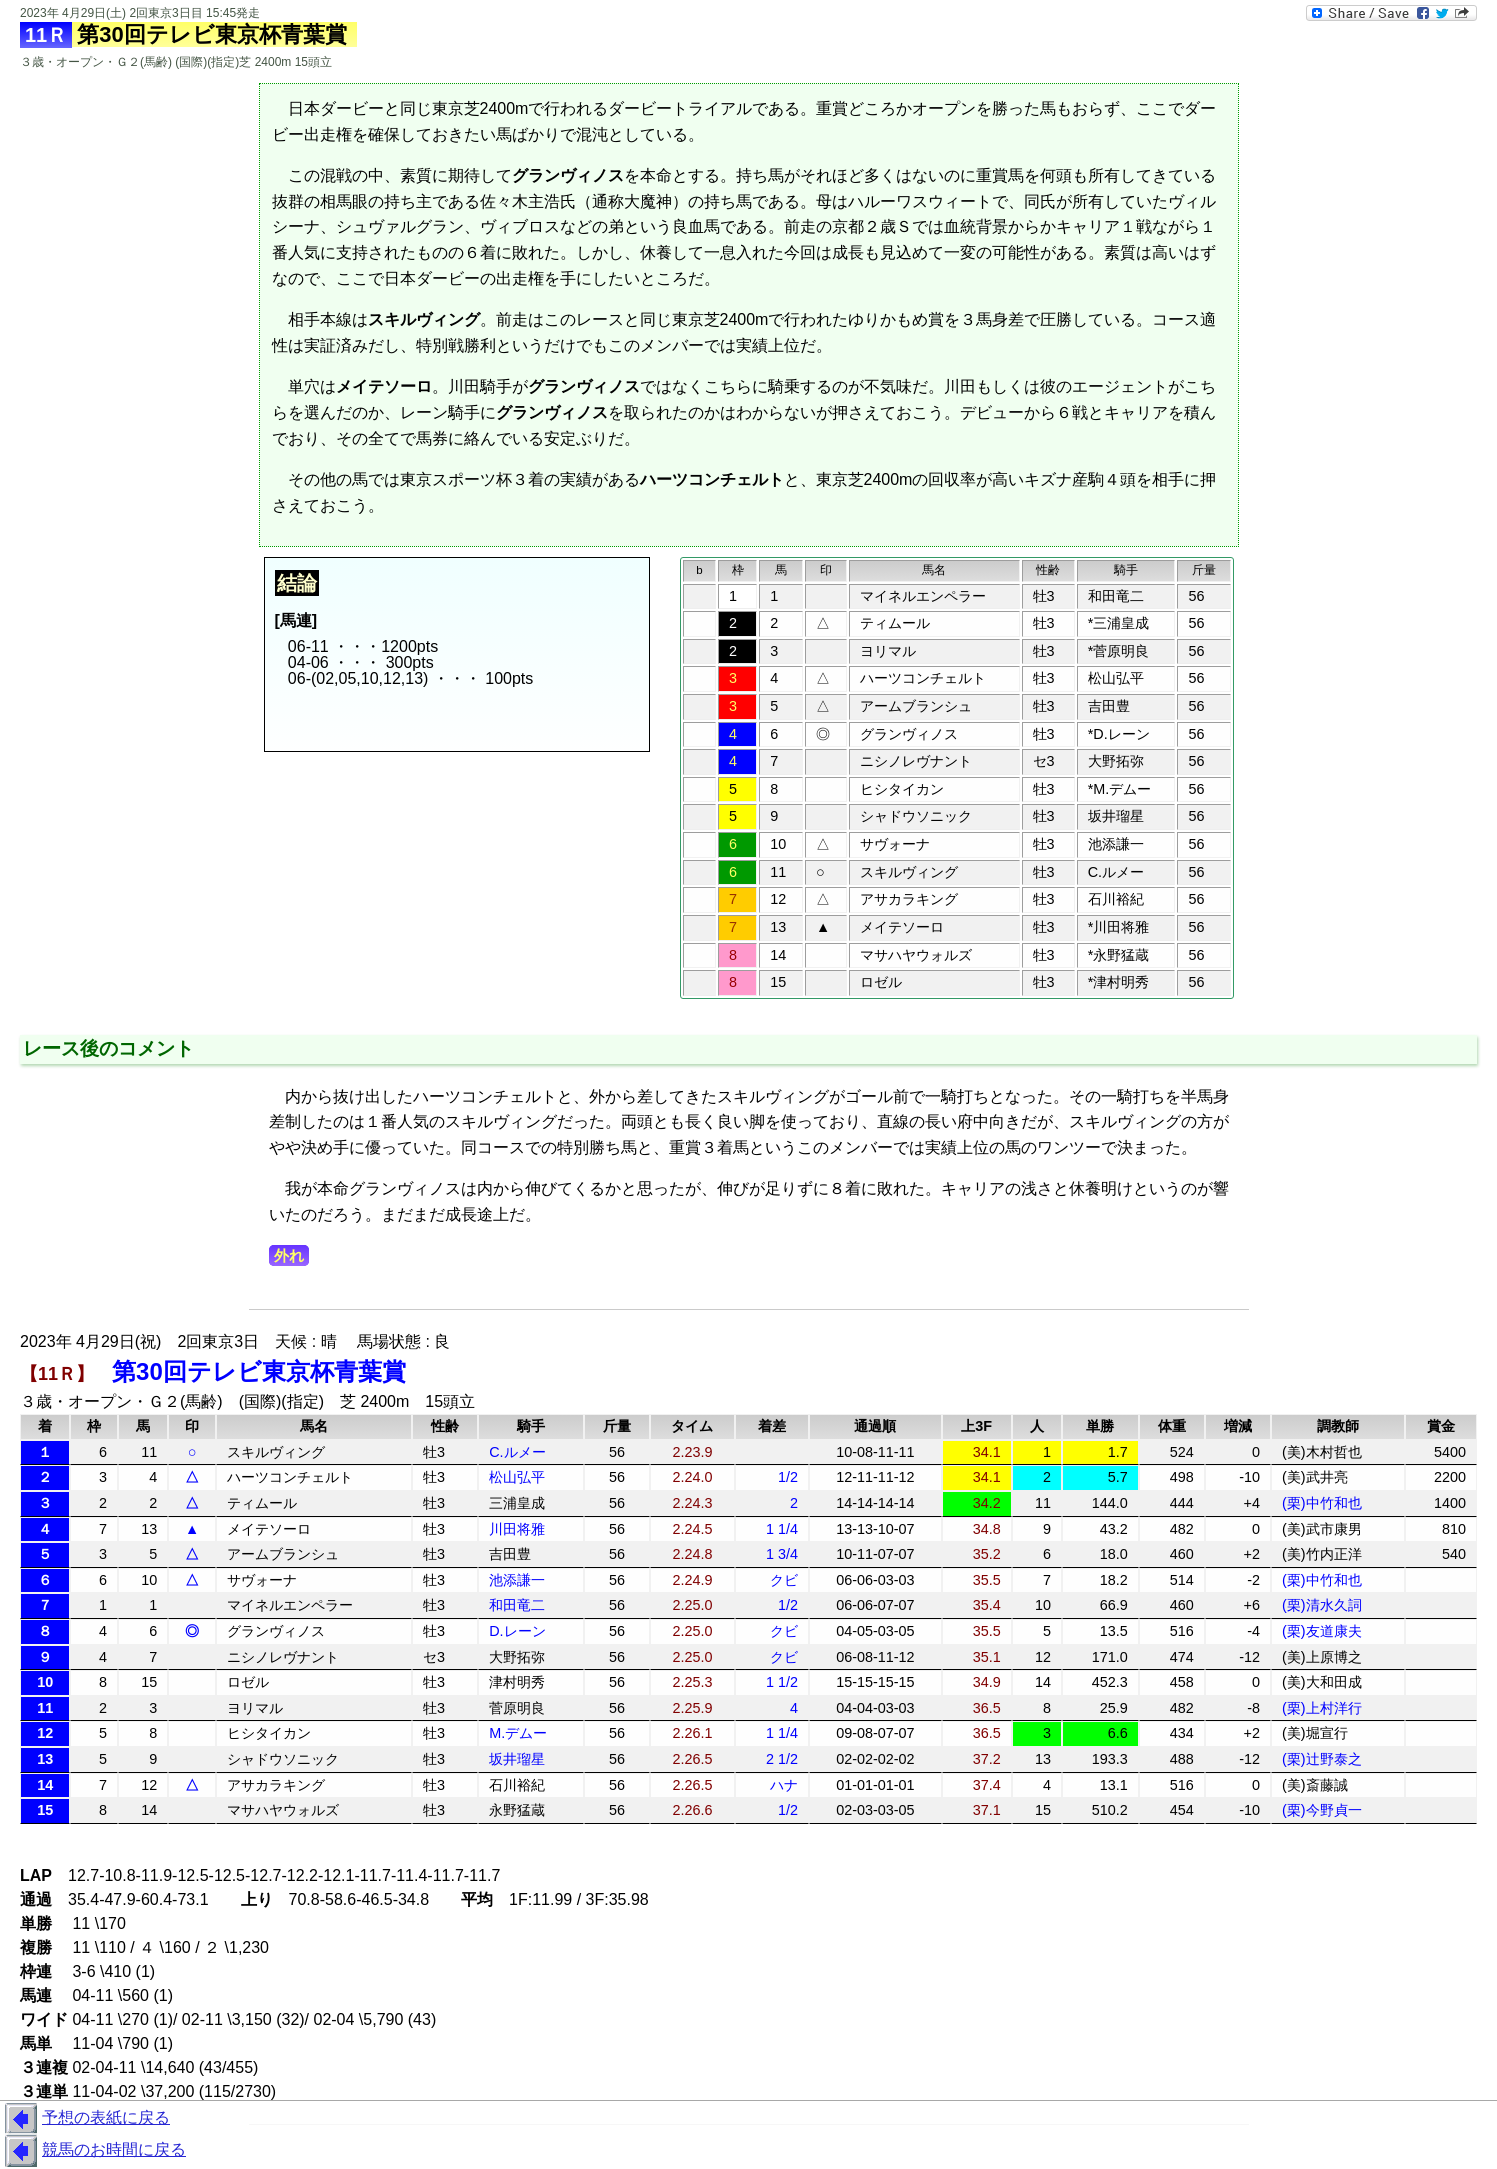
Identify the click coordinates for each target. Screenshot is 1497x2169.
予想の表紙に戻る (85, 2119)
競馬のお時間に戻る (93, 2151)
